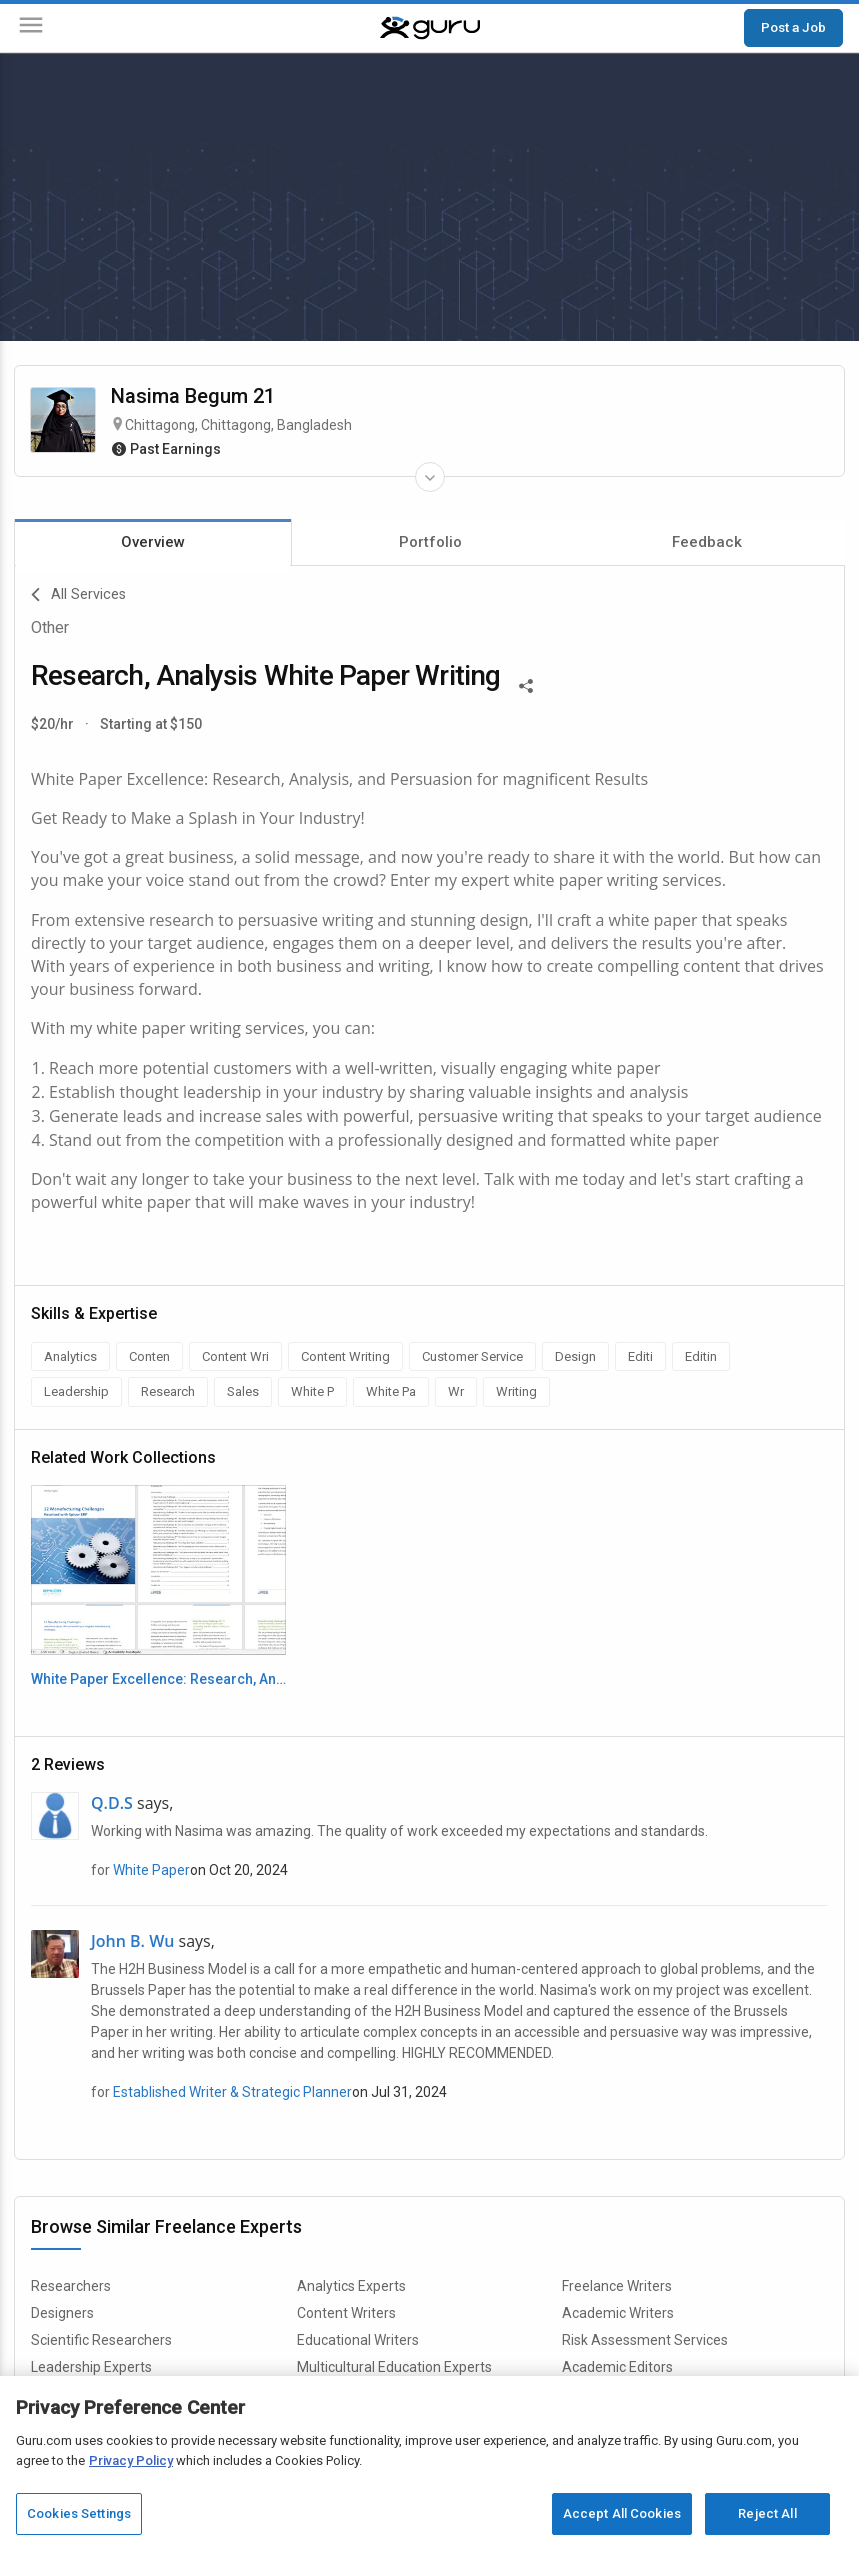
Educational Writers (358, 2340)
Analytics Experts (351, 2286)
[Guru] (430, 28)
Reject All (767, 2513)
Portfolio (430, 542)
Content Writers (346, 2313)
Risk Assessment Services (645, 2340)
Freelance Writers (617, 2286)
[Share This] (526, 684)
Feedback (707, 542)
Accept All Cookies (622, 2513)
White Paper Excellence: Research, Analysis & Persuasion (158, 1679)
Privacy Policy (131, 2460)
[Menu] (31, 28)
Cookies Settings (79, 2513)
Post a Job (793, 27)
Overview (153, 542)
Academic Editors (617, 2367)
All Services (78, 595)
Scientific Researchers (101, 2340)
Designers (62, 2313)
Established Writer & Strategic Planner (232, 2092)
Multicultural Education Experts (394, 2367)
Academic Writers (618, 2313)
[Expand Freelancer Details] (430, 477)
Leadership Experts (91, 2367)
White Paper (151, 1870)
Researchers (71, 2286)
